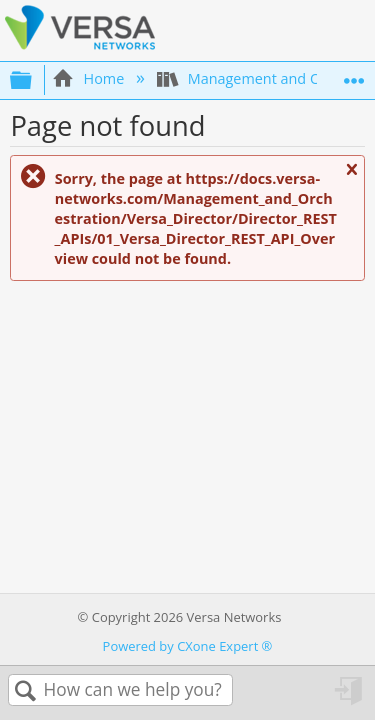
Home (90, 78)
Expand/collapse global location (354, 74)
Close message (351, 177)
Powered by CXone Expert (188, 646)
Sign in (350, 697)
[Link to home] (80, 46)
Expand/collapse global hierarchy (34, 80)
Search (26, 691)
